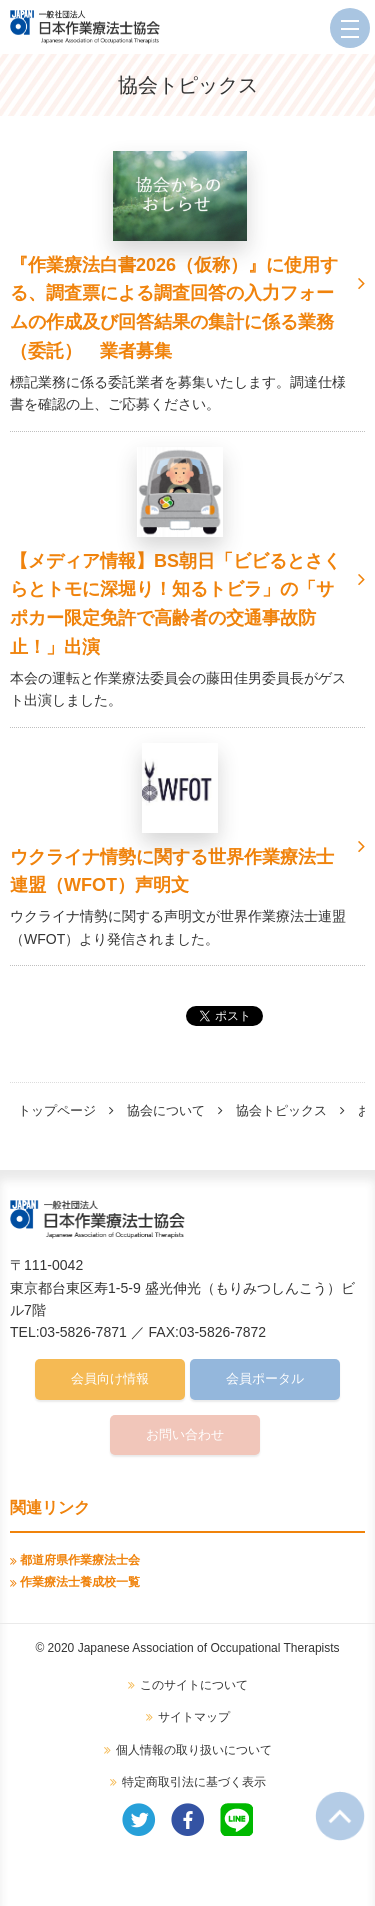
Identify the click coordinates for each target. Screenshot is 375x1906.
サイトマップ (194, 1717)
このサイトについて (194, 1685)
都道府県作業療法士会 (80, 1560)
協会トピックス (281, 1110)
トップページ (57, 1110)
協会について (166, 1110)
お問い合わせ (185, 1434)
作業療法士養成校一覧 (80, 1582)
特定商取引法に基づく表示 (194, 1782)
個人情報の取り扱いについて (194, 1750)
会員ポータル (265, 1378)
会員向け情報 (110, 1378)
